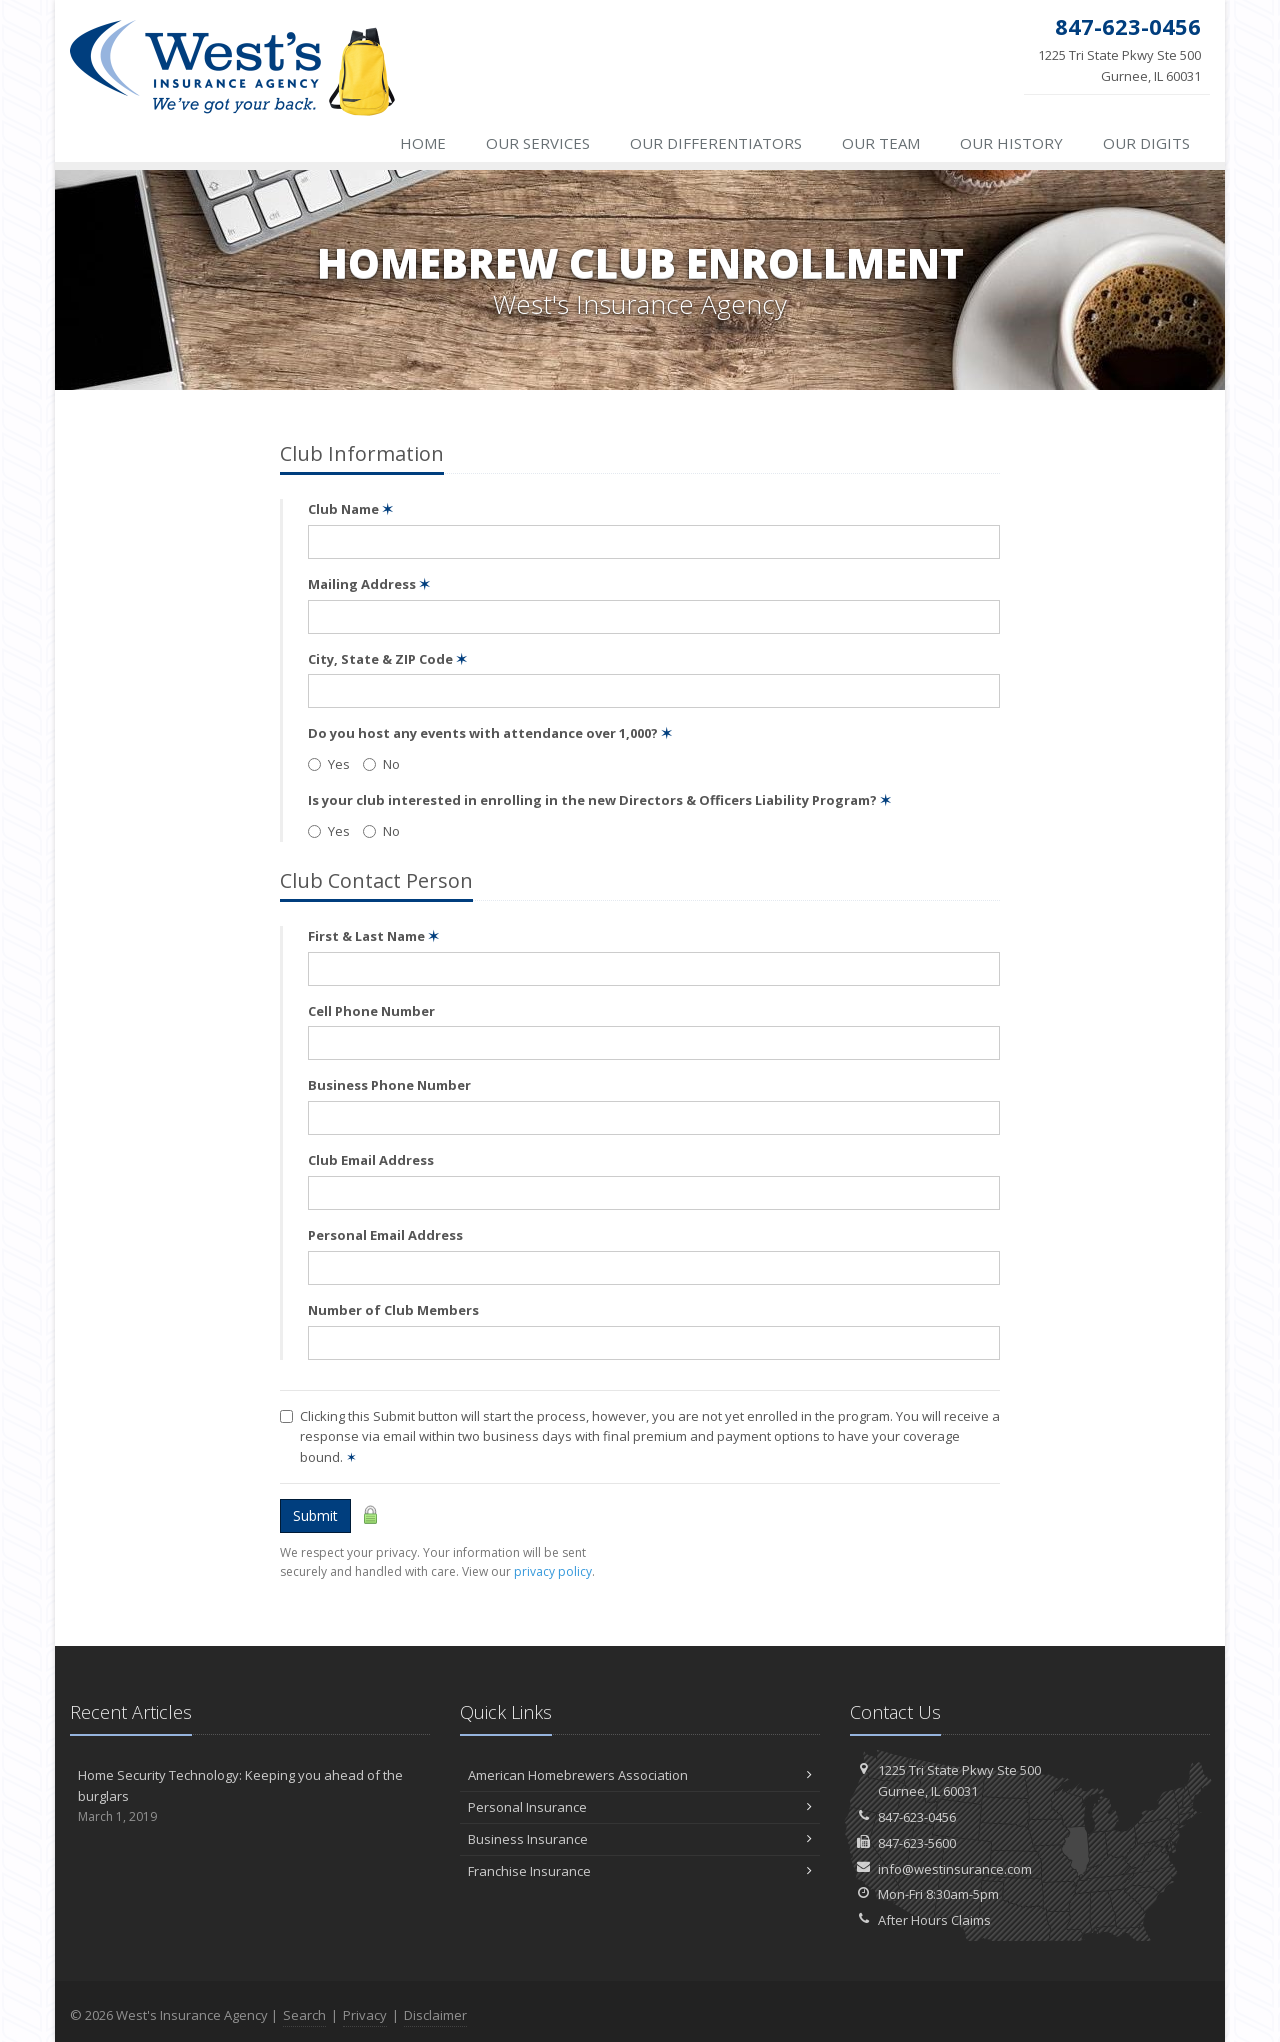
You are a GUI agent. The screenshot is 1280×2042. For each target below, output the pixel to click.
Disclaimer (435, 2015)
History (1011, 143)
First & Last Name (373, 936)
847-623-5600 (917, 1843)
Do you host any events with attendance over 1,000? (490, 733)
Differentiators (716, 143)
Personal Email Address (385, 1235)
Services (538, 143)
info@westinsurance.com (955, 1869)
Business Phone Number (389, 1085)
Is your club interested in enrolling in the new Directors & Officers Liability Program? (599, 800)
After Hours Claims (934, 1920)
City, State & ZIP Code (387, 659)
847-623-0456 (917, 1817)
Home (423, 143)
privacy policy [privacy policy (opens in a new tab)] (553, 1571)
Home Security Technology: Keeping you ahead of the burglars (250, 1796)
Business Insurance (640, 1839)
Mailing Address (369, 584)
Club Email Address (371, 1160)
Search (304, 2015)
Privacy (365, 2015)
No (381, 764)
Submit (315, 1515)
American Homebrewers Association (640, 1775)
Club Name (350, 509)
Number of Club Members (393, 1310)
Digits (1146, 143)
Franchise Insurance (640, 1871)
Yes (329, 764)
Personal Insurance (640, 1807)
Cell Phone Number (371, 1011)
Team (881, 143)
